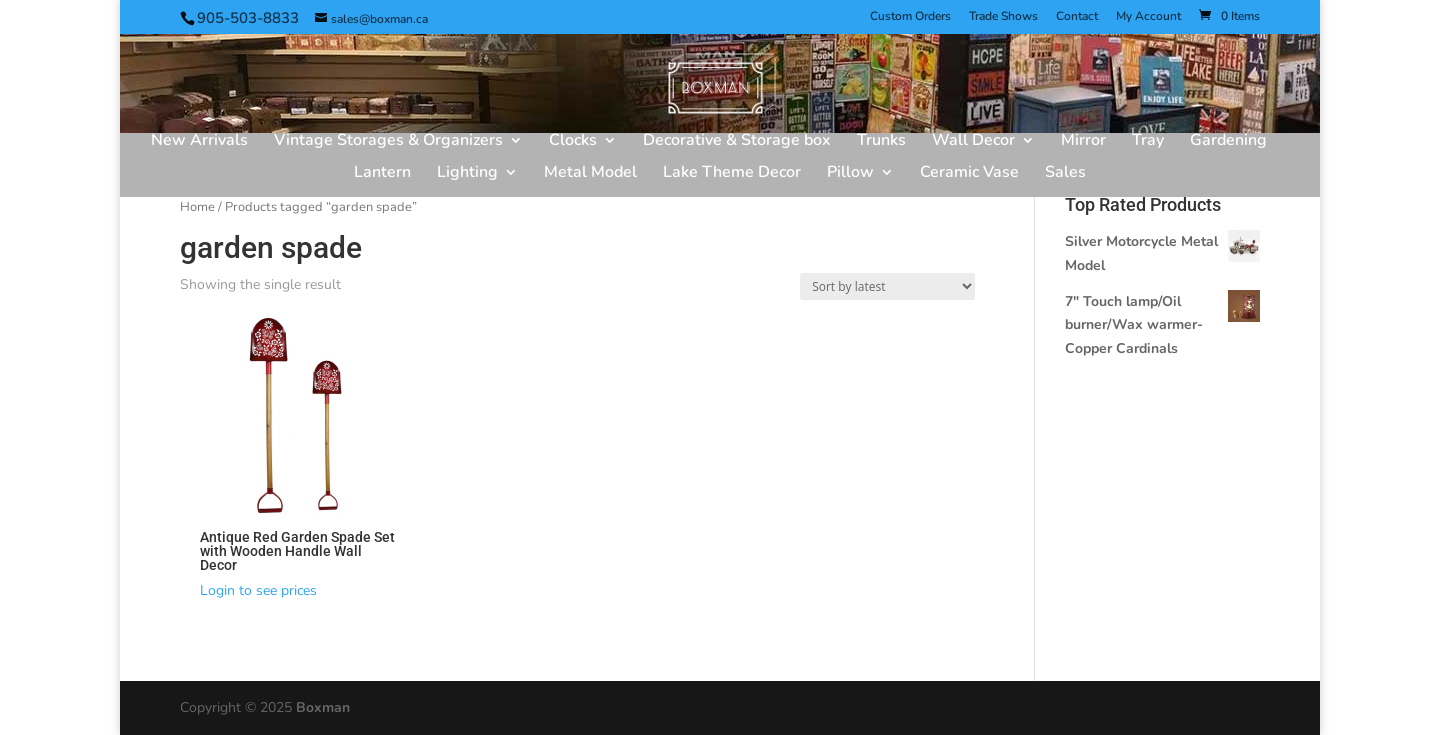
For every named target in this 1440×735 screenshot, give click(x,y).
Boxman (323, 707)
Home (197, 207)
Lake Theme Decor (732, 174)
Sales (1065, 174)
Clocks (573, 142)
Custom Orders (910, 17)
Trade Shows (1003, 17)
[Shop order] (887, 286)
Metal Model (590, 174)
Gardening (1228, 142)
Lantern (382, 174)
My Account (1148, 17)
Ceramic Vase (969, 174)
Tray (1148, 142)
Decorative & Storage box (737, 142)
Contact (1077, 17)
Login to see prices (258, 590)
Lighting (467, 174)
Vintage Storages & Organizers (388, 142)
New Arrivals (199, 142)
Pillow (850, 174)
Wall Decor (973, 142)
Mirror (1083, 142)
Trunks (881, 142)
